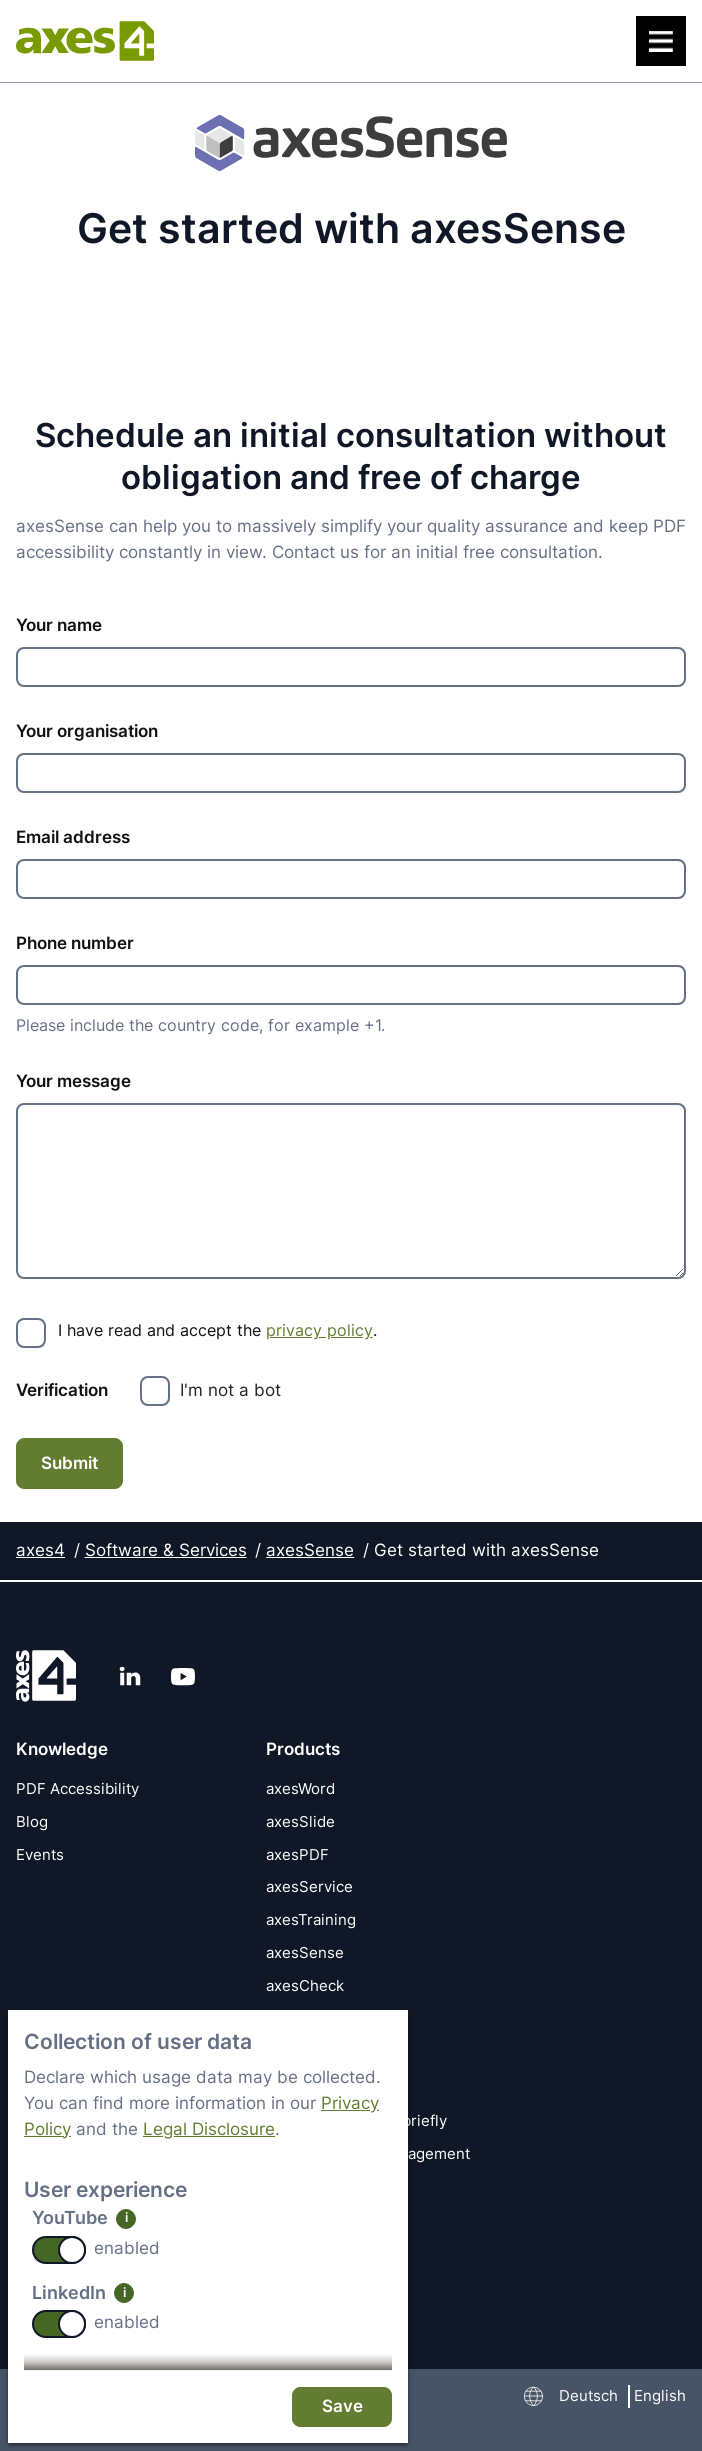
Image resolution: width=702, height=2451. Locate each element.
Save (342, 2406)
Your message (73, 1082)
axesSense (310, 1549)
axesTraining (311, 1918)
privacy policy (319, 1330)
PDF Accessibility (77, 1787)
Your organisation (87, 731)
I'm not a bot (230, 1390)
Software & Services (166, 1549)
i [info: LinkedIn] (124, 2292)
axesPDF (297, 1853)
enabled (127, 2248)
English (660, 2395)
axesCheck (305, 1984)
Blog (32, 1820)
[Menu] (661, 41)
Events (40, 1853)
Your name (59, 625)
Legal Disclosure (209, 2129)
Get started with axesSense (486, 1549)
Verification (62, 1390)
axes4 (40, 1549)
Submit (69, 1463)
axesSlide (300, 1820)
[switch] (59, 2250)
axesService (309, 1886)
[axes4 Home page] (85, 41)
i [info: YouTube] (126, 2217)
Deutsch (588, 2395)
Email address (73, 837)
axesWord (300, 1787)
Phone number (75, 943)
